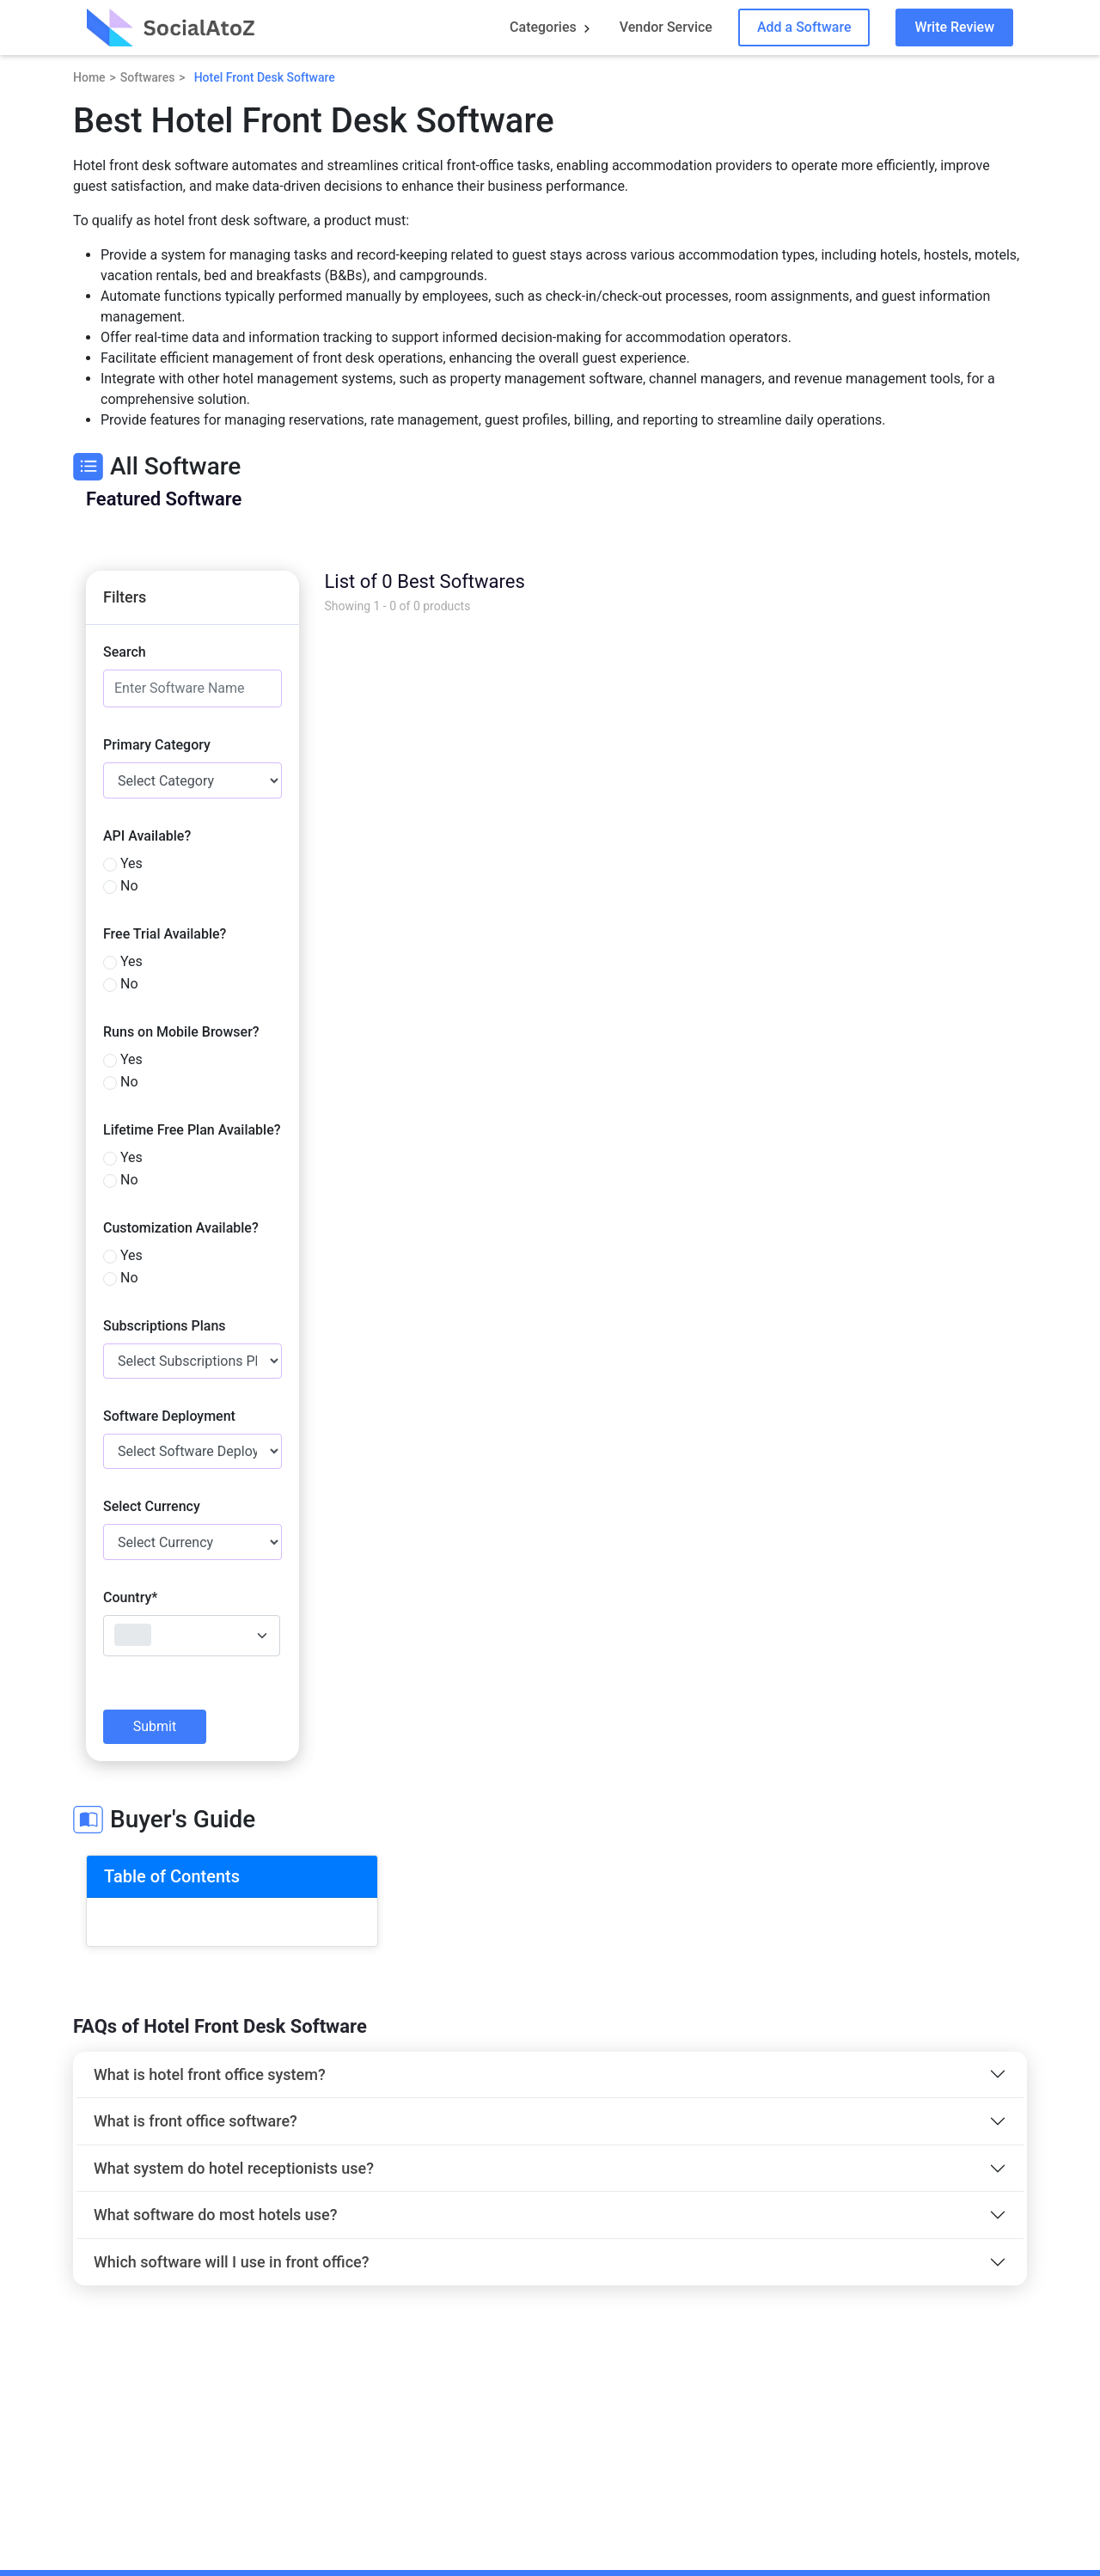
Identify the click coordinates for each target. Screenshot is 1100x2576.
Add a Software (804, 27)
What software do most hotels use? (216, 2215)
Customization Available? (181, 1228)
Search (124, 652)
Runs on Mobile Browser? (181, 1032)
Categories (543, 27)
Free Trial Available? (164, 934)
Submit (154, 1726)
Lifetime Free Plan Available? (192, 1130)
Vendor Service (666, 27)
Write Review (954, 27)
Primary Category (157, 745)
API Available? (147, 836)
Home (89, 77)
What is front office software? (195, 2121)
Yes (131, 863)
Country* (130, 1597)
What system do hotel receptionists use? (234, 2168)
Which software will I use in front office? (231, 2262)
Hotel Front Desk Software (264, 77)
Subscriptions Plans (164, 1326)
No (129, 886)
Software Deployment (169, 1416)
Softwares (147, 77)
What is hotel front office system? (210, 2074)
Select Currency (151, 1506)
